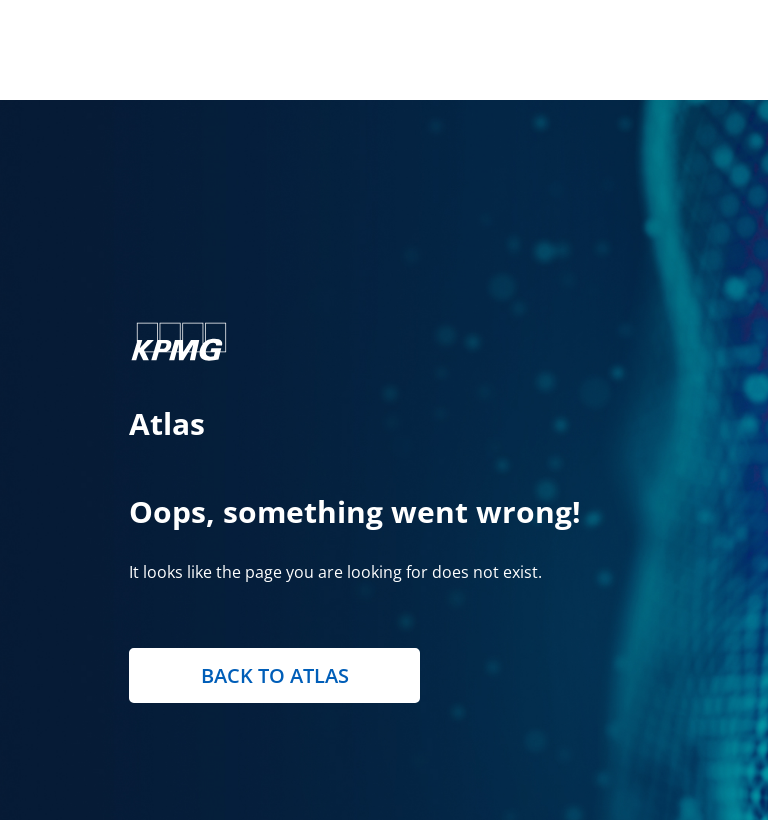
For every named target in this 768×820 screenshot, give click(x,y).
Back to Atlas (275, 675)
